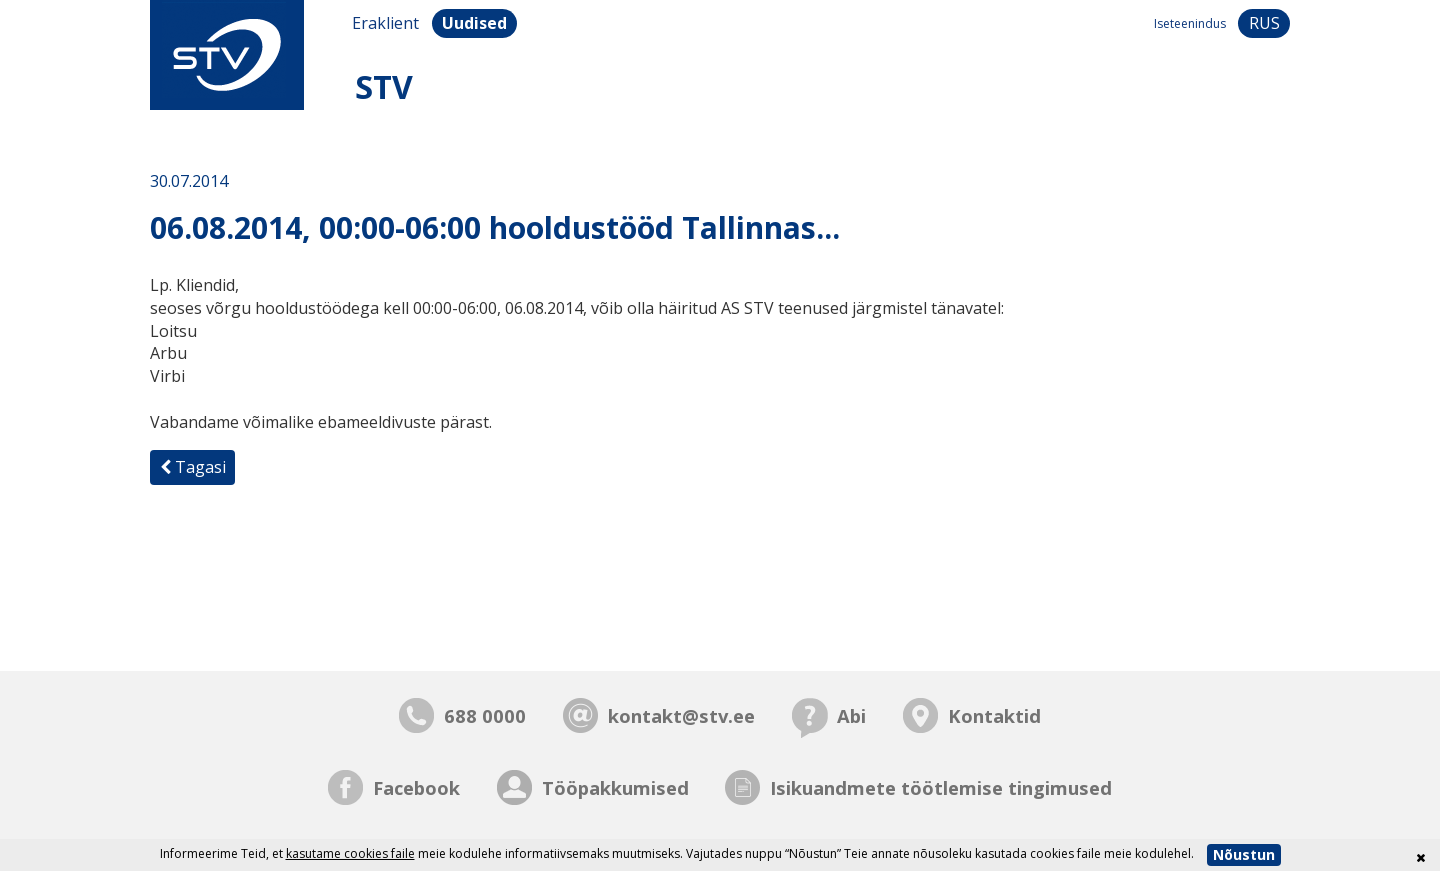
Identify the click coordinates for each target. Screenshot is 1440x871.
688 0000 (485, 715)
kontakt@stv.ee (681, 715)
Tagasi (193, 467)
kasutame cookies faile (350, 853)
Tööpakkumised (615, 787)
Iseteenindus (1190, 23)
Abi (851, 715)
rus (1264, 23)
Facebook (416, 787)
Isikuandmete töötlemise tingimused (941, 787)
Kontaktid (994, 715)
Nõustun (1244, 854)
